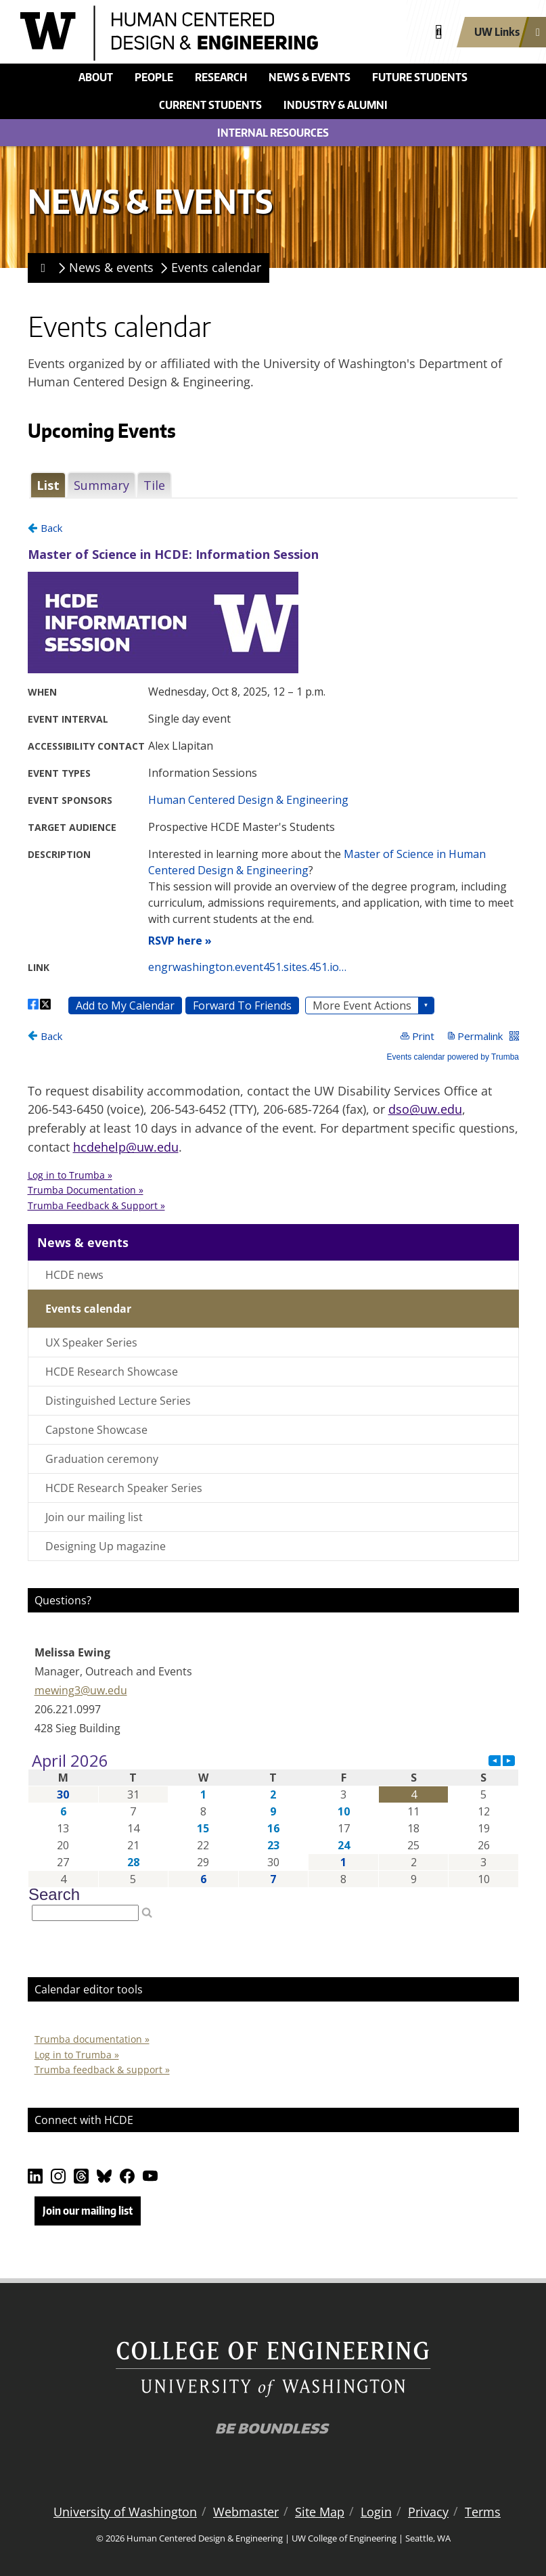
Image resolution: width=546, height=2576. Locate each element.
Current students (210, 105)
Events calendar (216, 267)
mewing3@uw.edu (81, 1690)
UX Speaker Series (91, 1342)
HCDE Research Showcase (111, 1371)
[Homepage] (41, 268)
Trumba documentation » (92, 2039)
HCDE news (74, 1274)
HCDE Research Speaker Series (123, 1488)
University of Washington (125, 2512)
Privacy (428, 2512)
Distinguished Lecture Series (118, 1400)
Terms (483, 2512)
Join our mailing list (94, 1517)
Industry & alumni (335, 105)
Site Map (319, 2512)
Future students (420, 77)
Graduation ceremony (101, 1458)
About (95, 77)
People (154, 77)
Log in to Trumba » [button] (70, 1175)
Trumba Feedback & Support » (96, 1205)
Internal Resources (273, 132)
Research (221, 77)
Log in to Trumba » (77, 2054)
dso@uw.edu (425, 1109)
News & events (309, 77)
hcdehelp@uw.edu (126, 1147)
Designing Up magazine (105, 1546)
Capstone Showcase (96, 1429)
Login (376, 2512)
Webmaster (246, 2512)
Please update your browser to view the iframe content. (273, 484)
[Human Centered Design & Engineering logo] (210, 33)
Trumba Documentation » (85, 1189)
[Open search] (439, 32)
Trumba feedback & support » (102, 2069)
